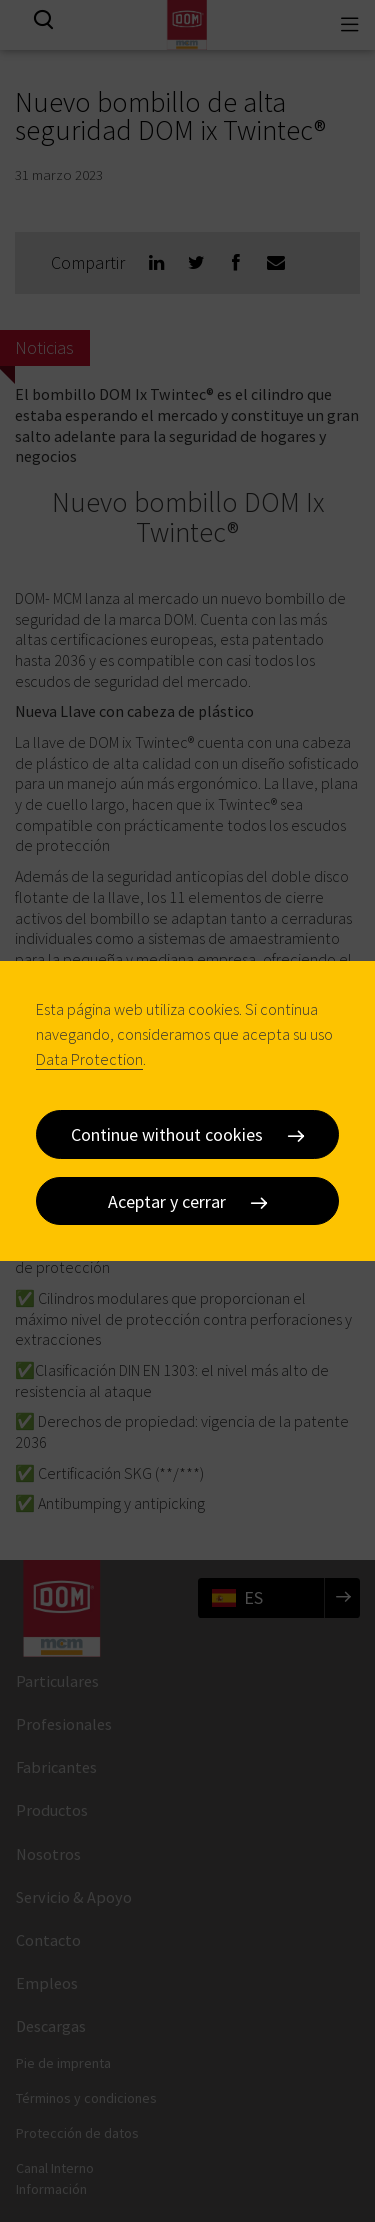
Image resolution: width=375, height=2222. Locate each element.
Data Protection (89, 1059)
